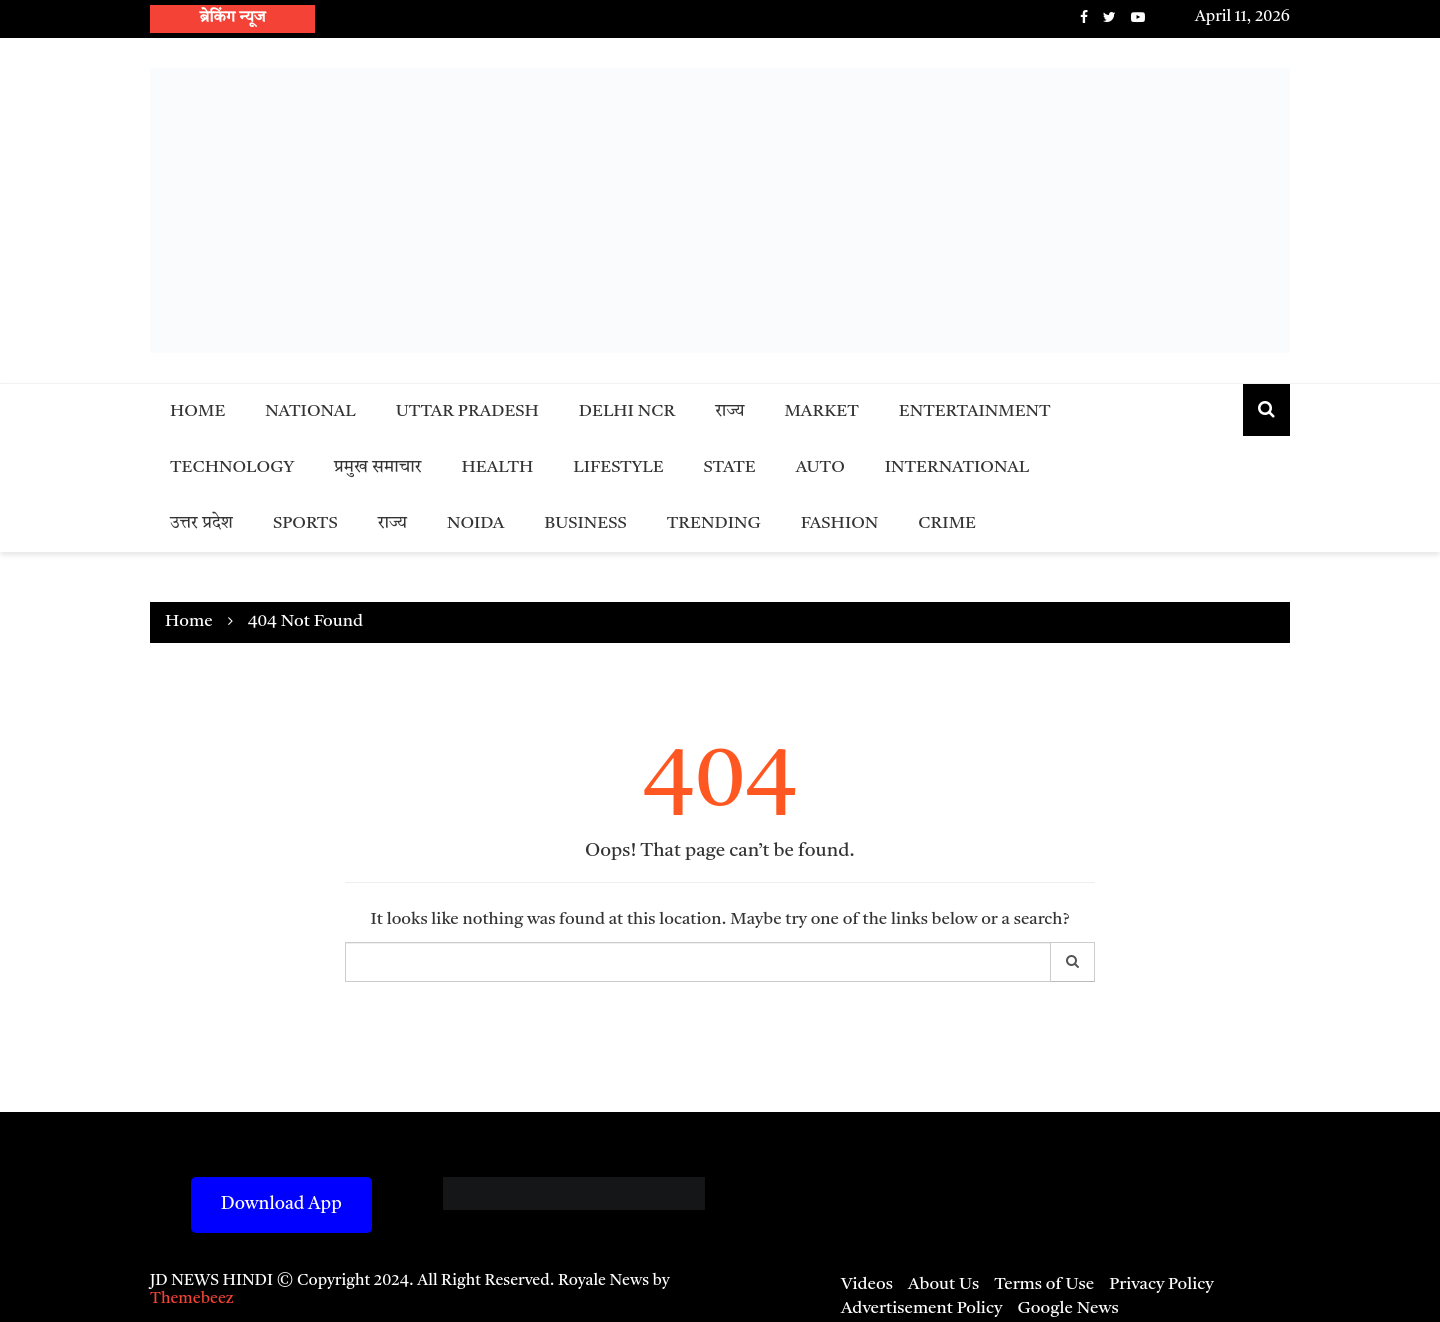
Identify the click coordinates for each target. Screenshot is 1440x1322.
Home (197, 411)
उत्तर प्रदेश (201, 523)
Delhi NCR (627, 411)
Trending (714, 523)
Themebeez (192, 1299)
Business (585, 523)
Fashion (840, 523)
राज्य (729, 411)
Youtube (1138, 17)
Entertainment (975, 411)
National (310, 411)
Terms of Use (1044, 1284)
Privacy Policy (1161, 1284)
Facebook (1084, 17)
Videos (867, 1284)
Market (821, 411)
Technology (232, 467)
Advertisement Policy (921, 1308)
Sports (305, 523)
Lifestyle (618, 467)
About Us (943, 1284)
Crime (947, 523)
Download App (281, 1204)
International (957, 467)
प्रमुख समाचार (378, 467)
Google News (1067, 1308)
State (730, 467)
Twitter (1109, 17)
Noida (475, 523)
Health (498, 467)
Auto (820, 467)
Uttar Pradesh (467, 411)
